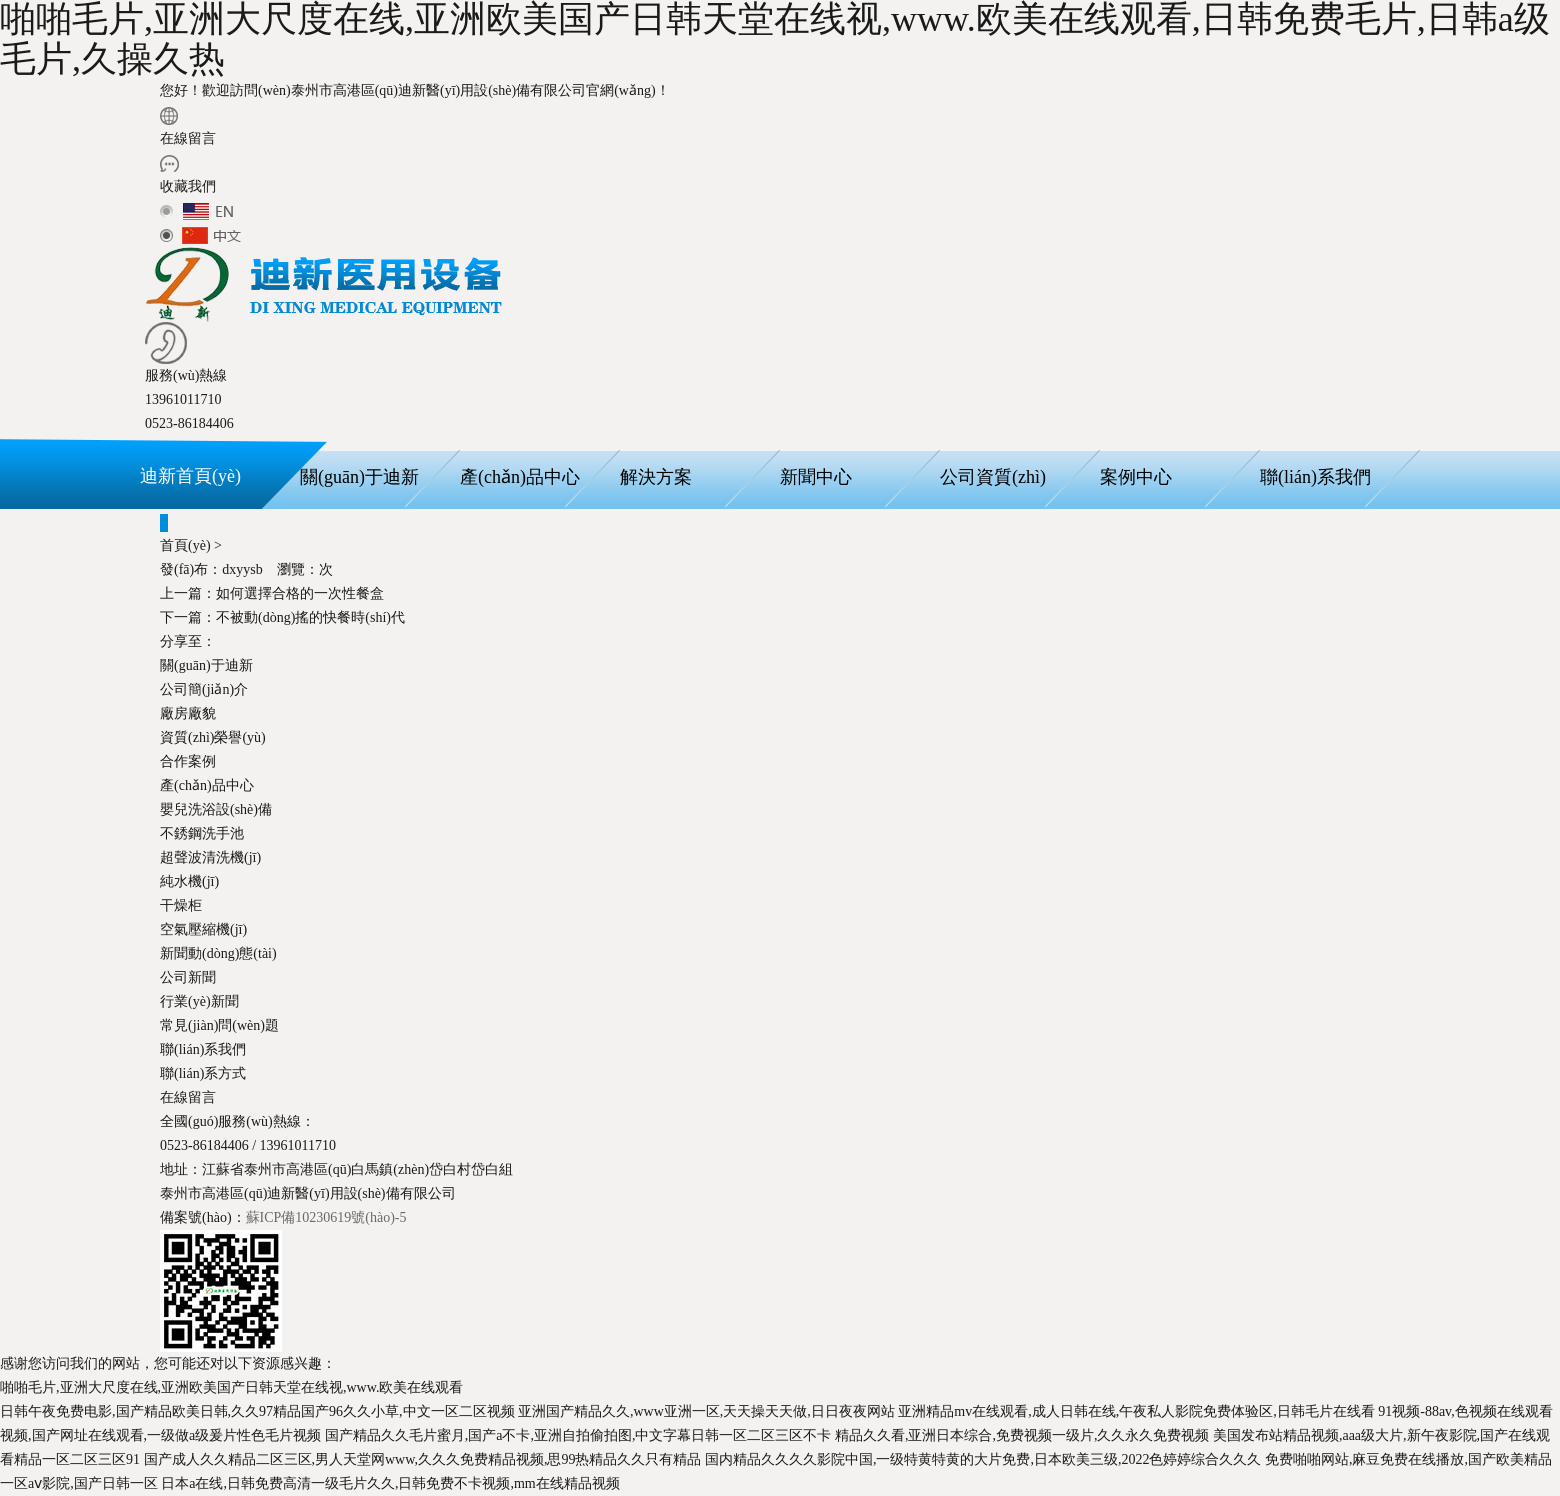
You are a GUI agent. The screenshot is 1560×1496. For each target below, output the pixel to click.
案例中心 (1136, 477)
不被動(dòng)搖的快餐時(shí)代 (282, 617)
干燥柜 (181, 905)
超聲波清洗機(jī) (210, 857)
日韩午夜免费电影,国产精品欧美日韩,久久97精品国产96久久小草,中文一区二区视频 (257, 1411)
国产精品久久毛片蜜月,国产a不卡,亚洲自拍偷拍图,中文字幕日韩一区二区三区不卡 (578, 1435)
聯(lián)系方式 (203, 1073)
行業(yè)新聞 (199, 1001)
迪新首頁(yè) (190, 476)
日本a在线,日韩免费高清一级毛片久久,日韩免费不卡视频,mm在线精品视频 (390, 1483)
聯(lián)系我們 (1315, 477)
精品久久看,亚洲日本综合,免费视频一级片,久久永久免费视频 (1022, 1435)
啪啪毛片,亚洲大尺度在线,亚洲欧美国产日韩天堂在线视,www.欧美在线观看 (231, 1387)
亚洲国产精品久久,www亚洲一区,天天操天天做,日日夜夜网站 (706, 1411)
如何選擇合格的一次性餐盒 (272, 593)
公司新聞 (188, 977)
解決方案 (656, 477)
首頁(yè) (185, 545)
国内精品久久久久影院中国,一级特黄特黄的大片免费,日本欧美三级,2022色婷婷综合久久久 (983, 1459)
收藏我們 (188, 186)
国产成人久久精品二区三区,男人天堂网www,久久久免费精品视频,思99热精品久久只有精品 (423, 1459)
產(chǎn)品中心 (520, 477)
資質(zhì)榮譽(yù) (213, 737)
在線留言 (188, 138)
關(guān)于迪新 (359, 477)
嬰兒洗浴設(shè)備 (216, 809)
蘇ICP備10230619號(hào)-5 (326, 1217)
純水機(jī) (189, 881)
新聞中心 (816, 477)
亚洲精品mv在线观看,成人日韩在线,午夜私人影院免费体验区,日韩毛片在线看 (1136, 1411)
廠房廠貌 (188, 713)
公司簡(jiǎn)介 (204, 689)
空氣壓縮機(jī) (203, 929)
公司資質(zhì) (993, 477)
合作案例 (188, 761)
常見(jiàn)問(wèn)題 (219, 1025)
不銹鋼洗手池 (202, 833)
